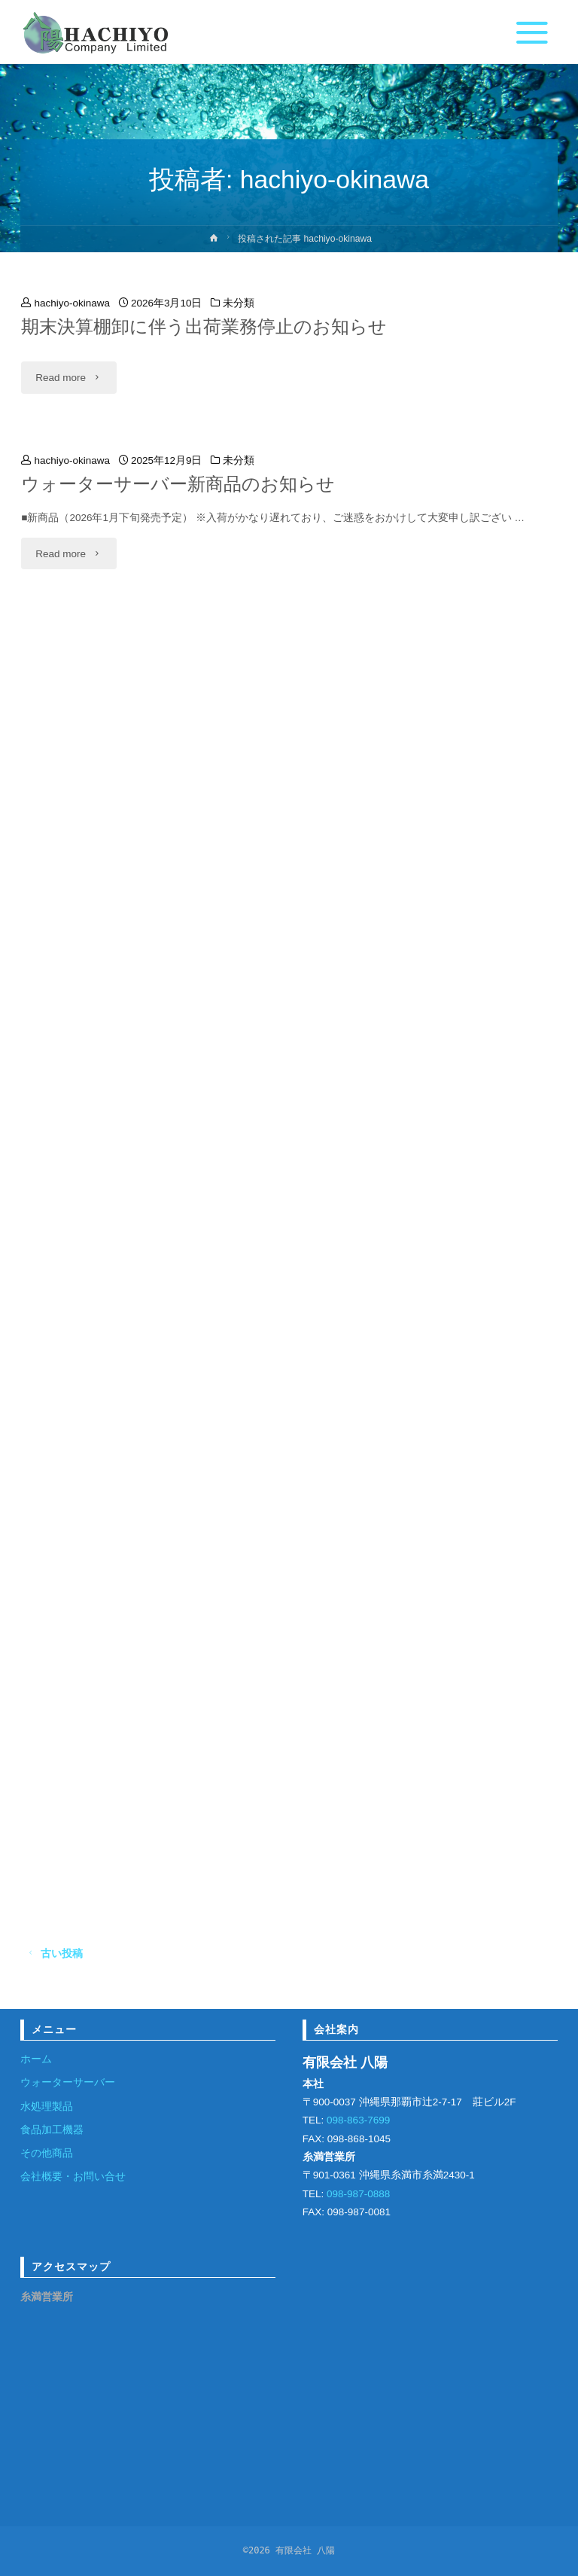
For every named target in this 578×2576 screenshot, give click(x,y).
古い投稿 (51, 1953)
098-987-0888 (357, 2194)
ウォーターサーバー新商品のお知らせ (178, 484)
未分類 (238, 303)
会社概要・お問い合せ (73, 2176)
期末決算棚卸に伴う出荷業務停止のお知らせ (204, 327)
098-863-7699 (357, 2120)
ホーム (36, 2059)
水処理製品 (46, 2106)
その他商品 (46, 2153)
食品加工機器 (52, 2129)
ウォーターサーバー (67, 2082)
